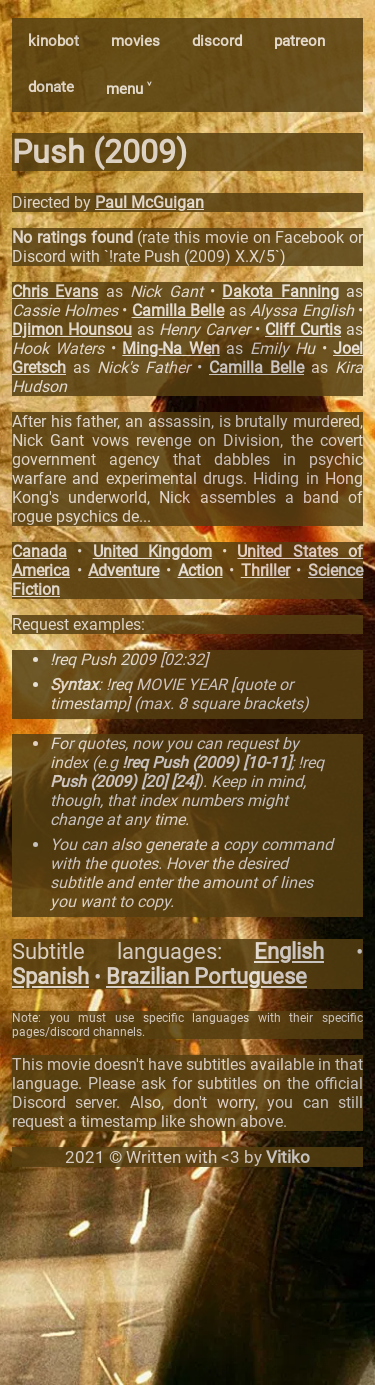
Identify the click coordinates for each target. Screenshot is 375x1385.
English (289, 951)
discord (217, 41)
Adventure (123, 570)
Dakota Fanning (280, 291)
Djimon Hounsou (72, 329)
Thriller (265, 570)
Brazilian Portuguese (206, 976)
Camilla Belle (178, 310)
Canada (39, 551)
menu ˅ (128, 89)
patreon (299, 41)
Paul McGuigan (149, 202)
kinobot (53, 41)
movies (135, 41)
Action (200, 570)
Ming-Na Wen (170, 348)
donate (51, 87)
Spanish (50, 976)
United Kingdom (152, 551)
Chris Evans (55, 291)
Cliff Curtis (303, 329)
